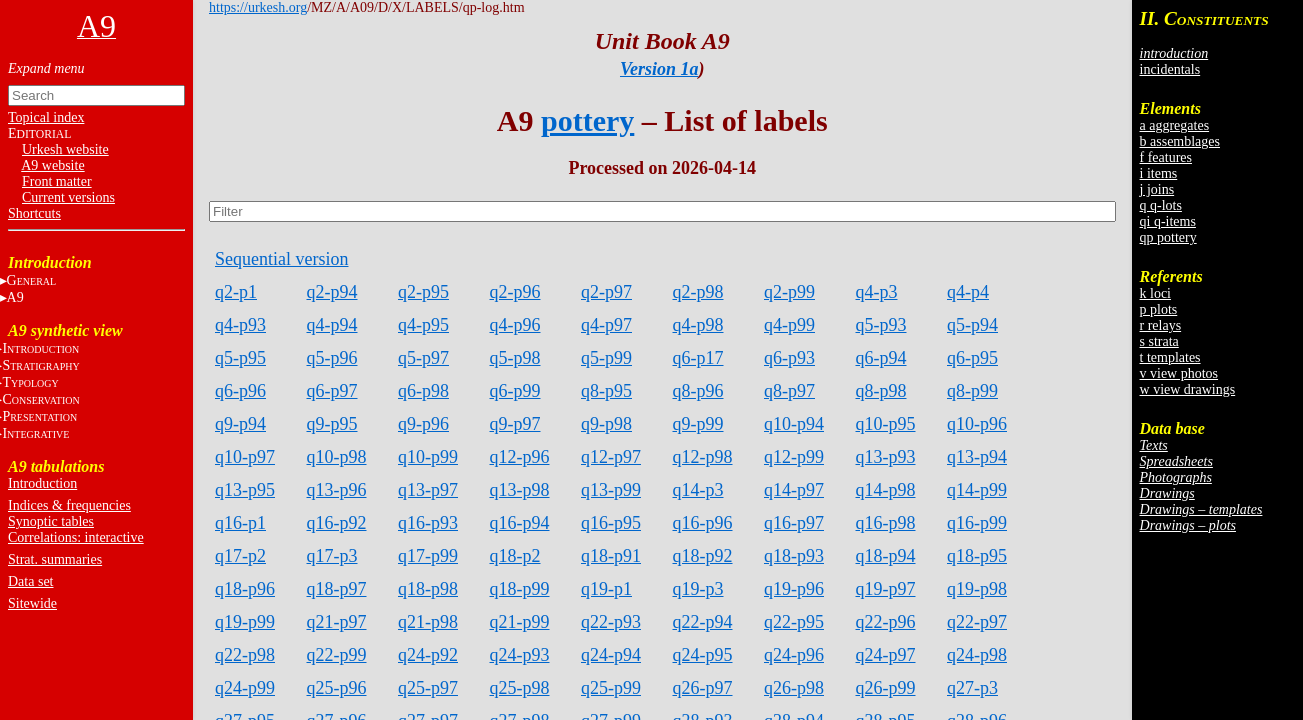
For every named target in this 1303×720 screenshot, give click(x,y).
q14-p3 (698, 490)
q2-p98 (698, 292)
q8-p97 (789, 391)
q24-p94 (611, 655)
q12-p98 (703, 457)
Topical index (46, 117)
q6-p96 (240, 391)
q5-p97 (423, 358)
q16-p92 (337, 523)
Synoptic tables (51, 521)
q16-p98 (886, 523)
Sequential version (281, 259)
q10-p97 (245, 457)
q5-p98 (515, 358)
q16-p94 (520, 523)
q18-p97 (337, 589)
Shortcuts (34, 213)
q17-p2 (240, 556)
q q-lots (1161, 205)
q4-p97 (606, 325)
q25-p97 (428, 688)
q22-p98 (245, 655)
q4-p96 (515, 325)
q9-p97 (515, 424)
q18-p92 (703, 556)
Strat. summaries (55, 559)
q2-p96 (515, 292)
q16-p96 (703, 523)
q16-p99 (977, 523)
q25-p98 (520, 688)
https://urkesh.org (258, 7)
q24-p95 (703, 655)
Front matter (57, 181)
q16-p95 (611, 523)
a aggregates (1175, 125)
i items (1159, 173)
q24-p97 (886, 655)
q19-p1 (606, 589)
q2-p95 (423, 292)
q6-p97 (332, 391)
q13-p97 (428, 490)
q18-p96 (245, 589)
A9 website (52, 165)
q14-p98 (886, 490)
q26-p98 (794, 688)
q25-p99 (611, 688)
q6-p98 (423, 391)
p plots (1159, 309)
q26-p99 (886, 688)
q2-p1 (236, 292)
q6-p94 (881, 358)
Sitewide (32, 603)
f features (1166, 157)
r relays (1161, 325)
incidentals (1170, 69)
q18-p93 (794, 556)
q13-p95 (245, 490)
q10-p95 (886, 424)
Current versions (68, 197)
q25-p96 (337, 688)
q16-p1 (240, 523)
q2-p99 (789, 292)
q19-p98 (977, 589)
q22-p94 (703, 622)
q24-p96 (794, 655)
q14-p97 (794, 490)
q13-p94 (977, 457)
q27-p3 (972, 688)
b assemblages (1180, 141)
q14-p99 (977, 490)
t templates (1170, 357)
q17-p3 (332, 556)
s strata (1159, 341)
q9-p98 (606, 424)
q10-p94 (794, 424)
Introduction (42, 483)
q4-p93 (240, 325)
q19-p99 (245, 622)
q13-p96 (337, 490)
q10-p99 (428, 457)
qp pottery (1168, 237)
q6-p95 (972, 358)
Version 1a (659, 69)
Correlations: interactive (76, 537)
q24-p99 (245, 688)
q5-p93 (881, 325)
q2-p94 (332, 292)
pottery (587, 120)
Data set (30, 581)
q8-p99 (972, 391)
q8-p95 (606, 391)
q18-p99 (520, 589)
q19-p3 (698, 589)
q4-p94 (332, 325)
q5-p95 (240, 358)
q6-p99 (515, 391)
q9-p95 (332, 424)
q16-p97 (794, 523)
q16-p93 (428, 523)
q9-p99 (698, 424)
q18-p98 (428, 589)
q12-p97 (611, 457)
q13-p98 (520, 490)
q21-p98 (428, 622)
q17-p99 (428, 556)
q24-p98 (977, 655)
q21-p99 (520, 622)
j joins (1157, 189)
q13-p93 (886, 457)
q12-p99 (794, 457)
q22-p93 (611, 622)
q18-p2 (515, 556)
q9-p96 (423, 424)
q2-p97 (606, 292)
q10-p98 (337, 457)
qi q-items (1168, 221)
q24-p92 (428, 655)
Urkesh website (65, 149)
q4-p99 (789, 325)
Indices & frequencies (69, 505)
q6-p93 (789, 358)
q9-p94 (240, 424)
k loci (1156, 293)
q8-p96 (698, 391)
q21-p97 (337, 622)
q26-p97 (703, 688)
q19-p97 (886, 589)
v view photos (1179, 373)
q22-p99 (337, 655)
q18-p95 (977, 556)
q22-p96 (886, 622)
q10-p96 (977, 424)
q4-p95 (423, 325)
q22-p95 (794, 622)
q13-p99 (611, 490)
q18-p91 (611, 556)
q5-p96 (332, 358)
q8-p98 (881, 391)
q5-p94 (972, 325)
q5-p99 (606, 358)
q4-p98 (698, 325)
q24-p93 (520, 655)
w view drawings (1188, 389)
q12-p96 (520, 457)
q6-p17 (698, 358)
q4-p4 (968, 292)
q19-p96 (794, 589)
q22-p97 (977, 622)
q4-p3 (877, 292)
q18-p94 (886, 556)
